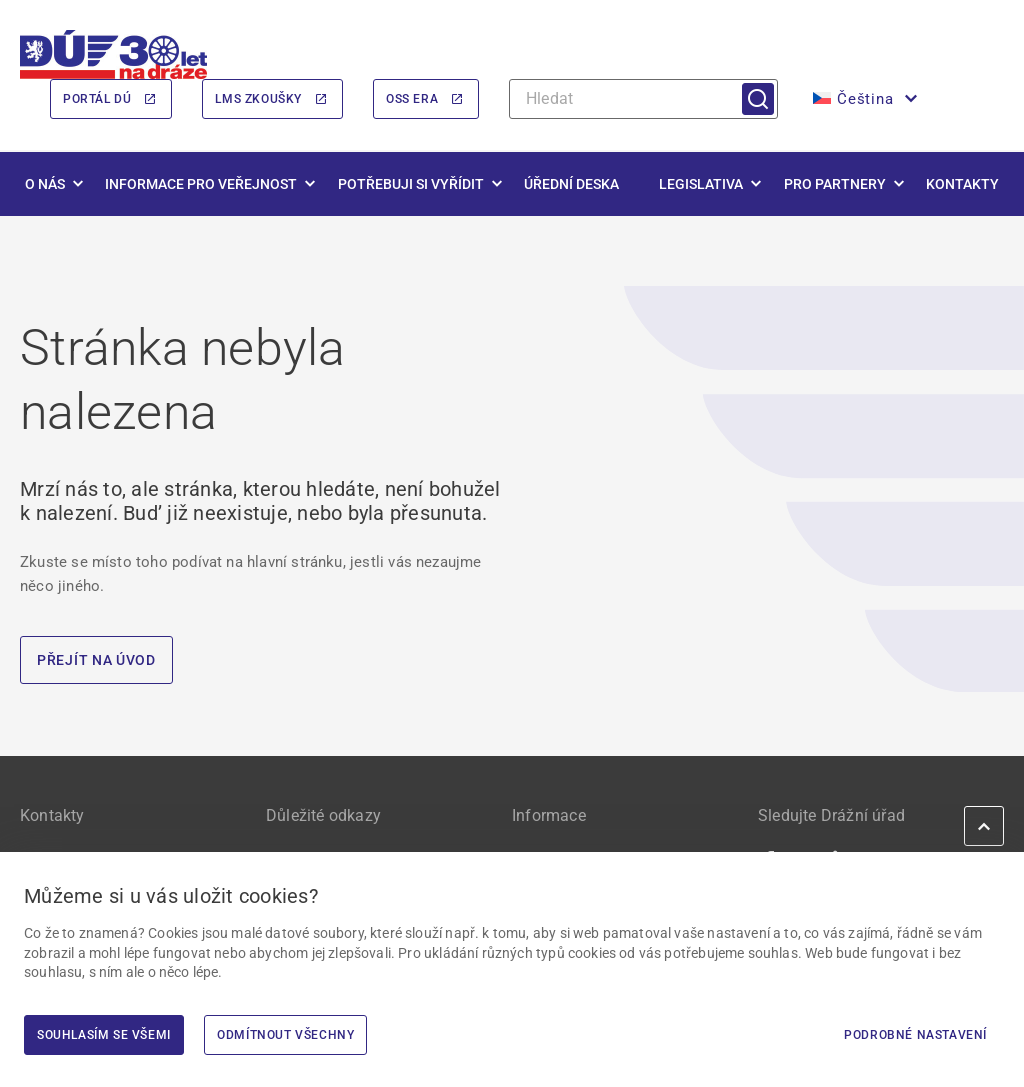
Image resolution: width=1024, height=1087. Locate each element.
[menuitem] (863, 99)
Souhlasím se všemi (104, 1035)
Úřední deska (571, 184)
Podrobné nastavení (915, 1035)
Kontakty (962, 184)
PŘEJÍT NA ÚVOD (96, 660)
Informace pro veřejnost (201, 184)
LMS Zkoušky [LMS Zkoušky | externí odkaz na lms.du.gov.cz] (258, 99)
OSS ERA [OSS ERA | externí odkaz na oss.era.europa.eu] (412, 99)
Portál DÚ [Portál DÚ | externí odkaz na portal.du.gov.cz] (97, 99)
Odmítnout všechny (285, 1035)
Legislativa (701, 184)
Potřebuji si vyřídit (411, 184)
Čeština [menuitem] (865, 99)
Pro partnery (835, 184)
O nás (45, 184)
